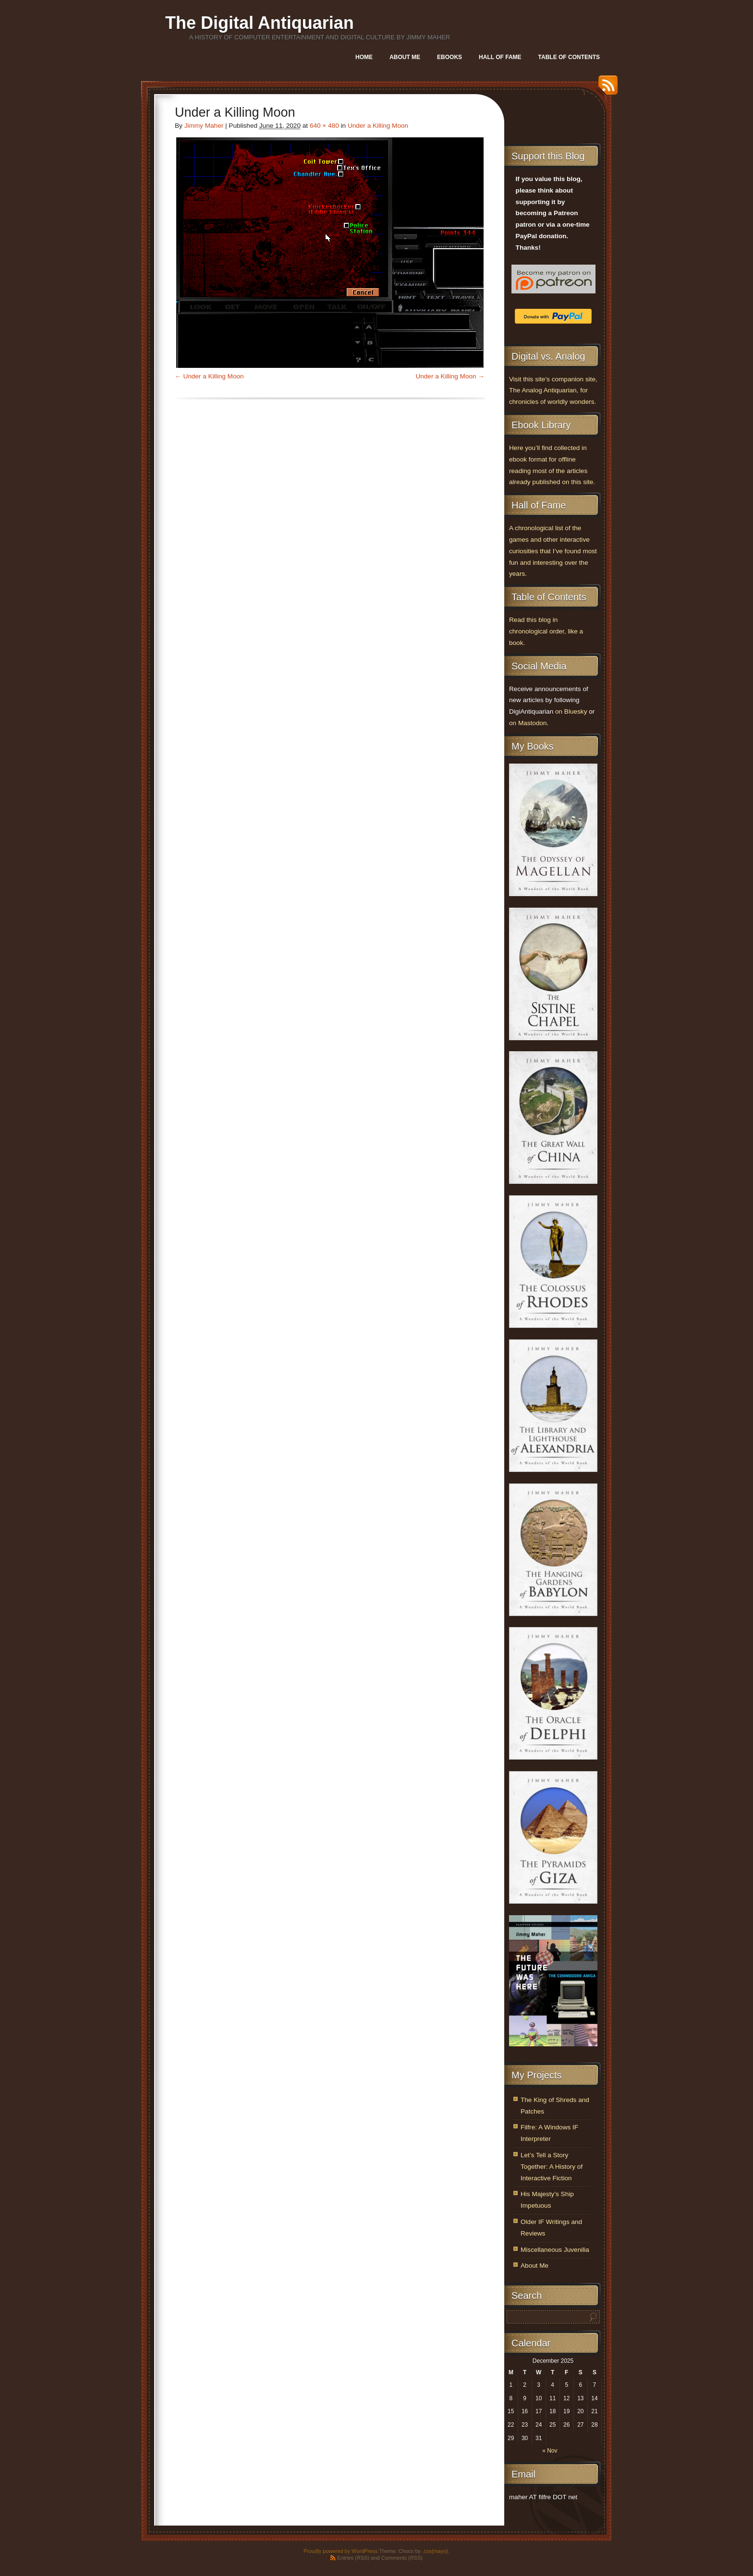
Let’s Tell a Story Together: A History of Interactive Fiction (552, 2166)
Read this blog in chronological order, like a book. (546, 631)
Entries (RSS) (353, 2558)
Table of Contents (569, 57)
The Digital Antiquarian (259, 23)
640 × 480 (324, 125)
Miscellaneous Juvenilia (555, 2249)
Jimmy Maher (204, 125)
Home (364, 57)
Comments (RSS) (402, 2558)
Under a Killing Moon (378, 125)
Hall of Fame (500, 57)
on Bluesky (571, 711)
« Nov (549, 2450)
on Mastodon (528, 723)
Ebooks (449, 57)
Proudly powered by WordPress (340, 2551)
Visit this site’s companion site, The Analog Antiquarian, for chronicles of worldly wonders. (553, 391)
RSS (606, 88)
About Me (404, 57)
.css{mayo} (435, 2551)
